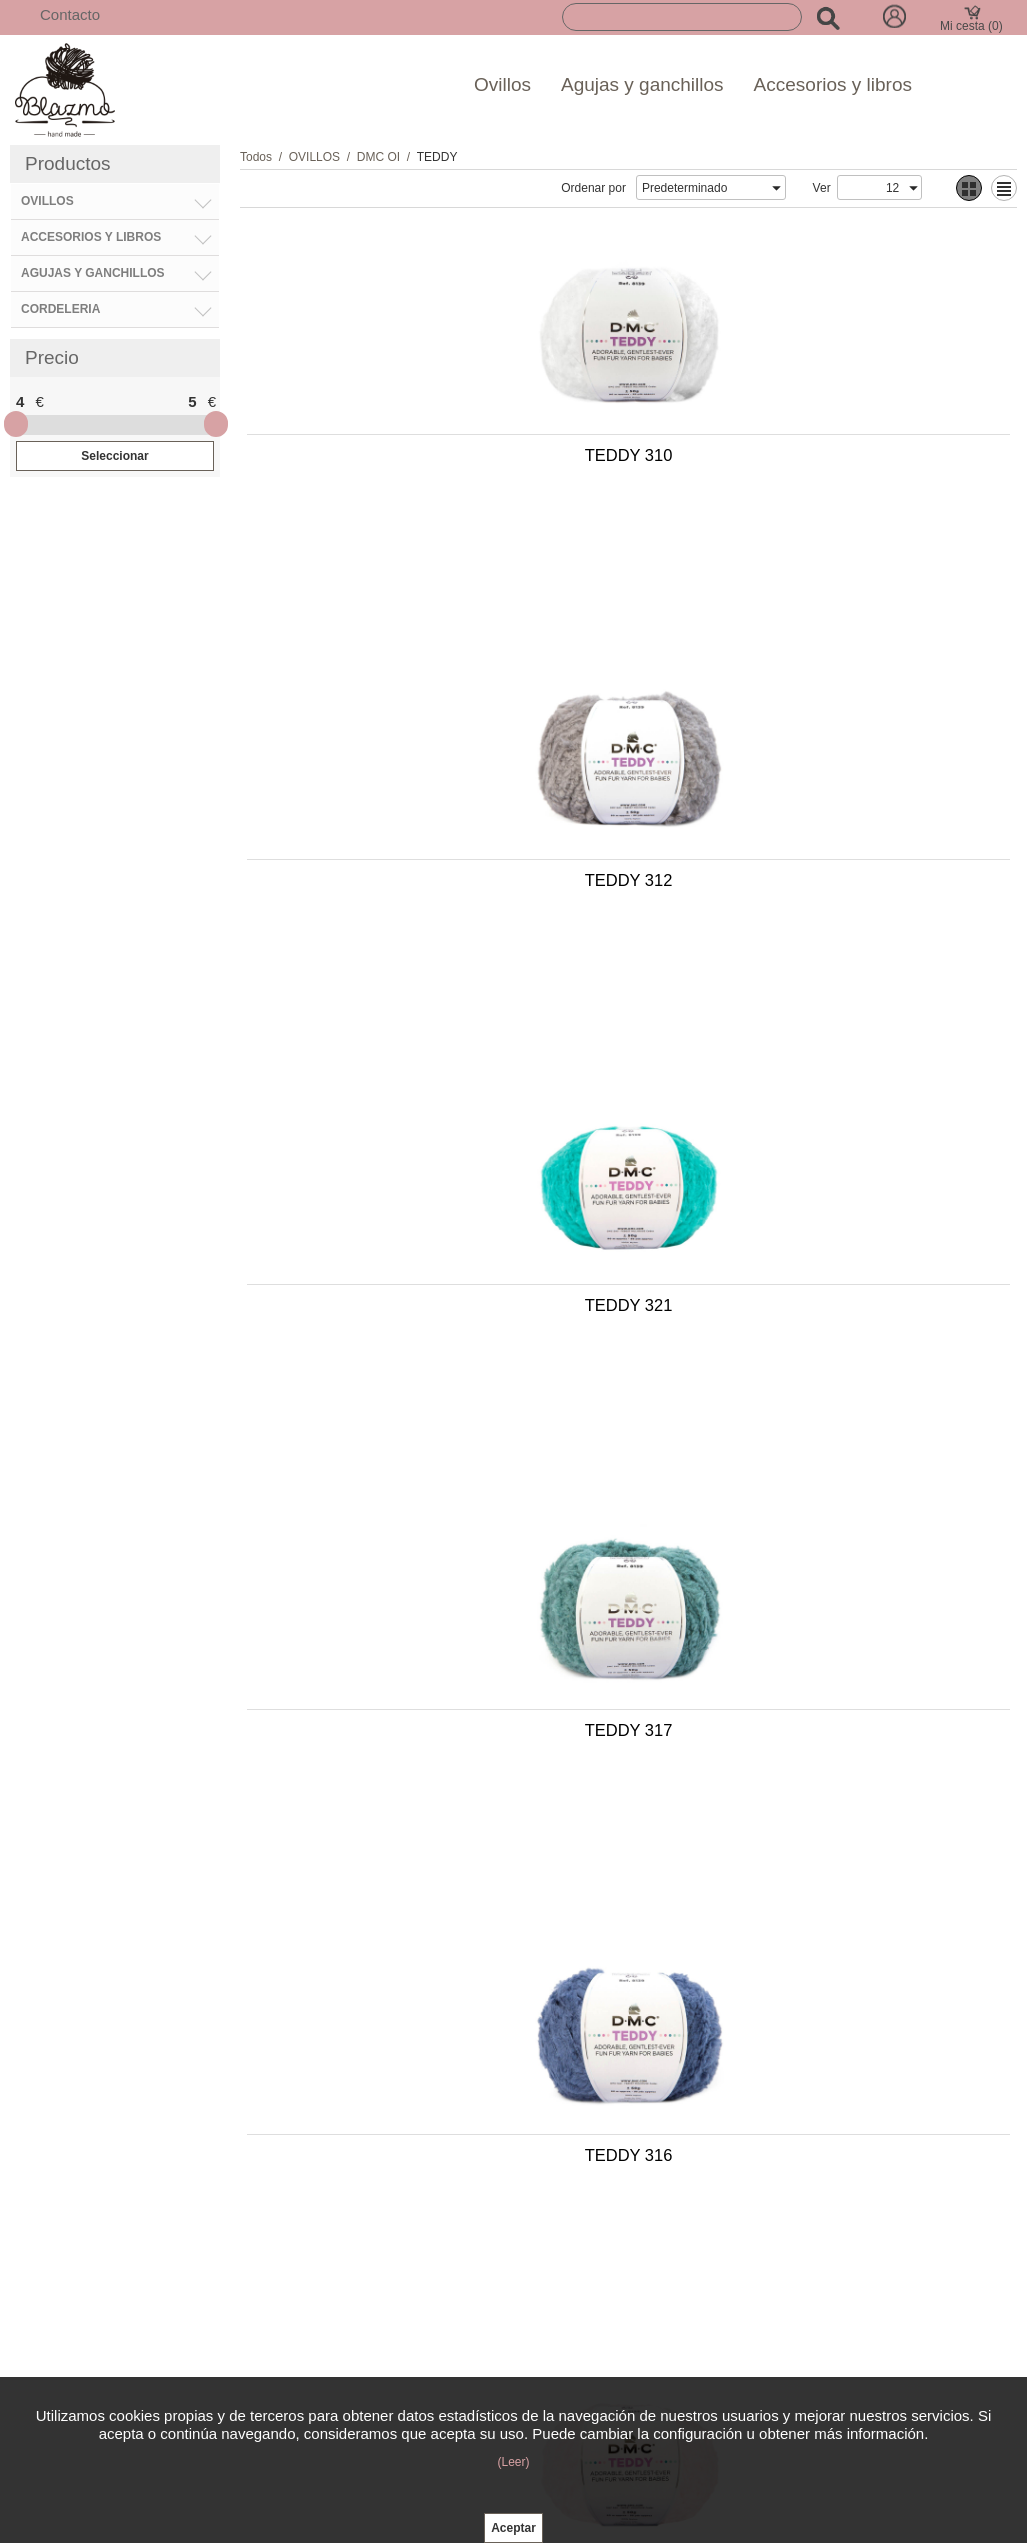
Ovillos (502, 84)
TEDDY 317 (810, 800)
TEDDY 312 (810, 465)
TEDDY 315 (810, 2140)
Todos (256, 157)
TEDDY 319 (810, 1135)
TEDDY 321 (430, 800)
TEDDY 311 (430, 2140)
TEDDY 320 (430, 1805)
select (776, 188)
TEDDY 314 (810, 1470)
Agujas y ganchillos (642, 84)
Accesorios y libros (833, 84)
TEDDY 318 (810, 1805)
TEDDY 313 (430, 1470)
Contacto (70, 14)
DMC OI (378, 157)
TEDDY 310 (430, 465)
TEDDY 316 (430, 1135)
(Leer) (513, 2462)
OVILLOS (314, 157)
